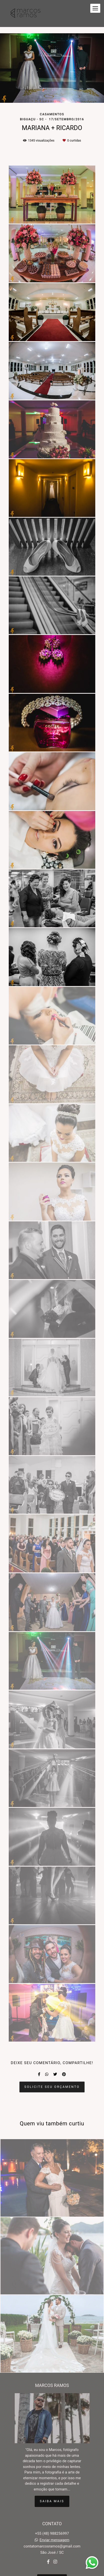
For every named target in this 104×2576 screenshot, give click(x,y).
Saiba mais (52, 2501)
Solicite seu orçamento (52, 2087)
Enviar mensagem (55, 2540)
